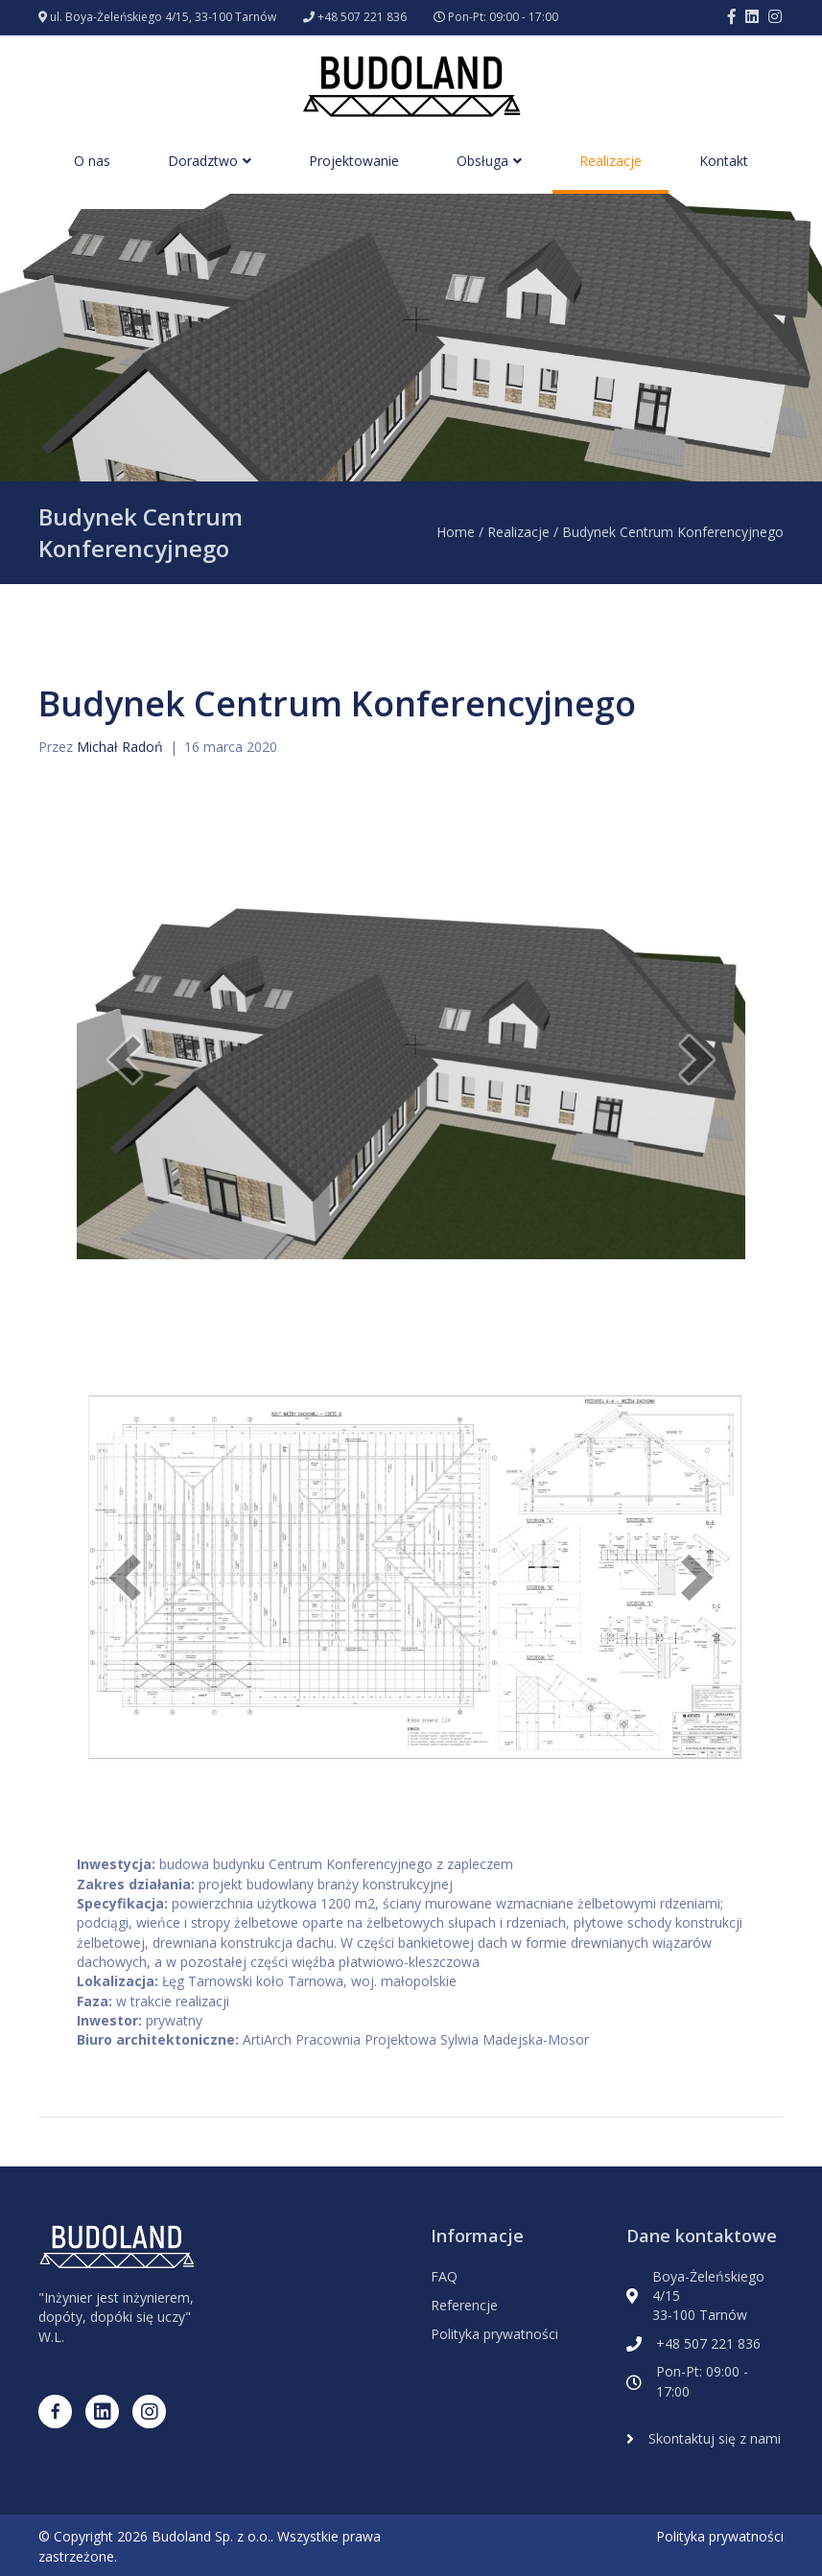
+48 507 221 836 (362, 17)
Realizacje (610, 161)
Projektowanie (354, 161)
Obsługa (482, 161)
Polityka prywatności (494, 2334)
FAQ (444, 2276)
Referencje (464, 2305)
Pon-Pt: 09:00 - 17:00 (503, 17)
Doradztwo (203, 161)
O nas (92, 161)
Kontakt (723, 161)
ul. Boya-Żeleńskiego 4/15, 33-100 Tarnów (163, 17)
